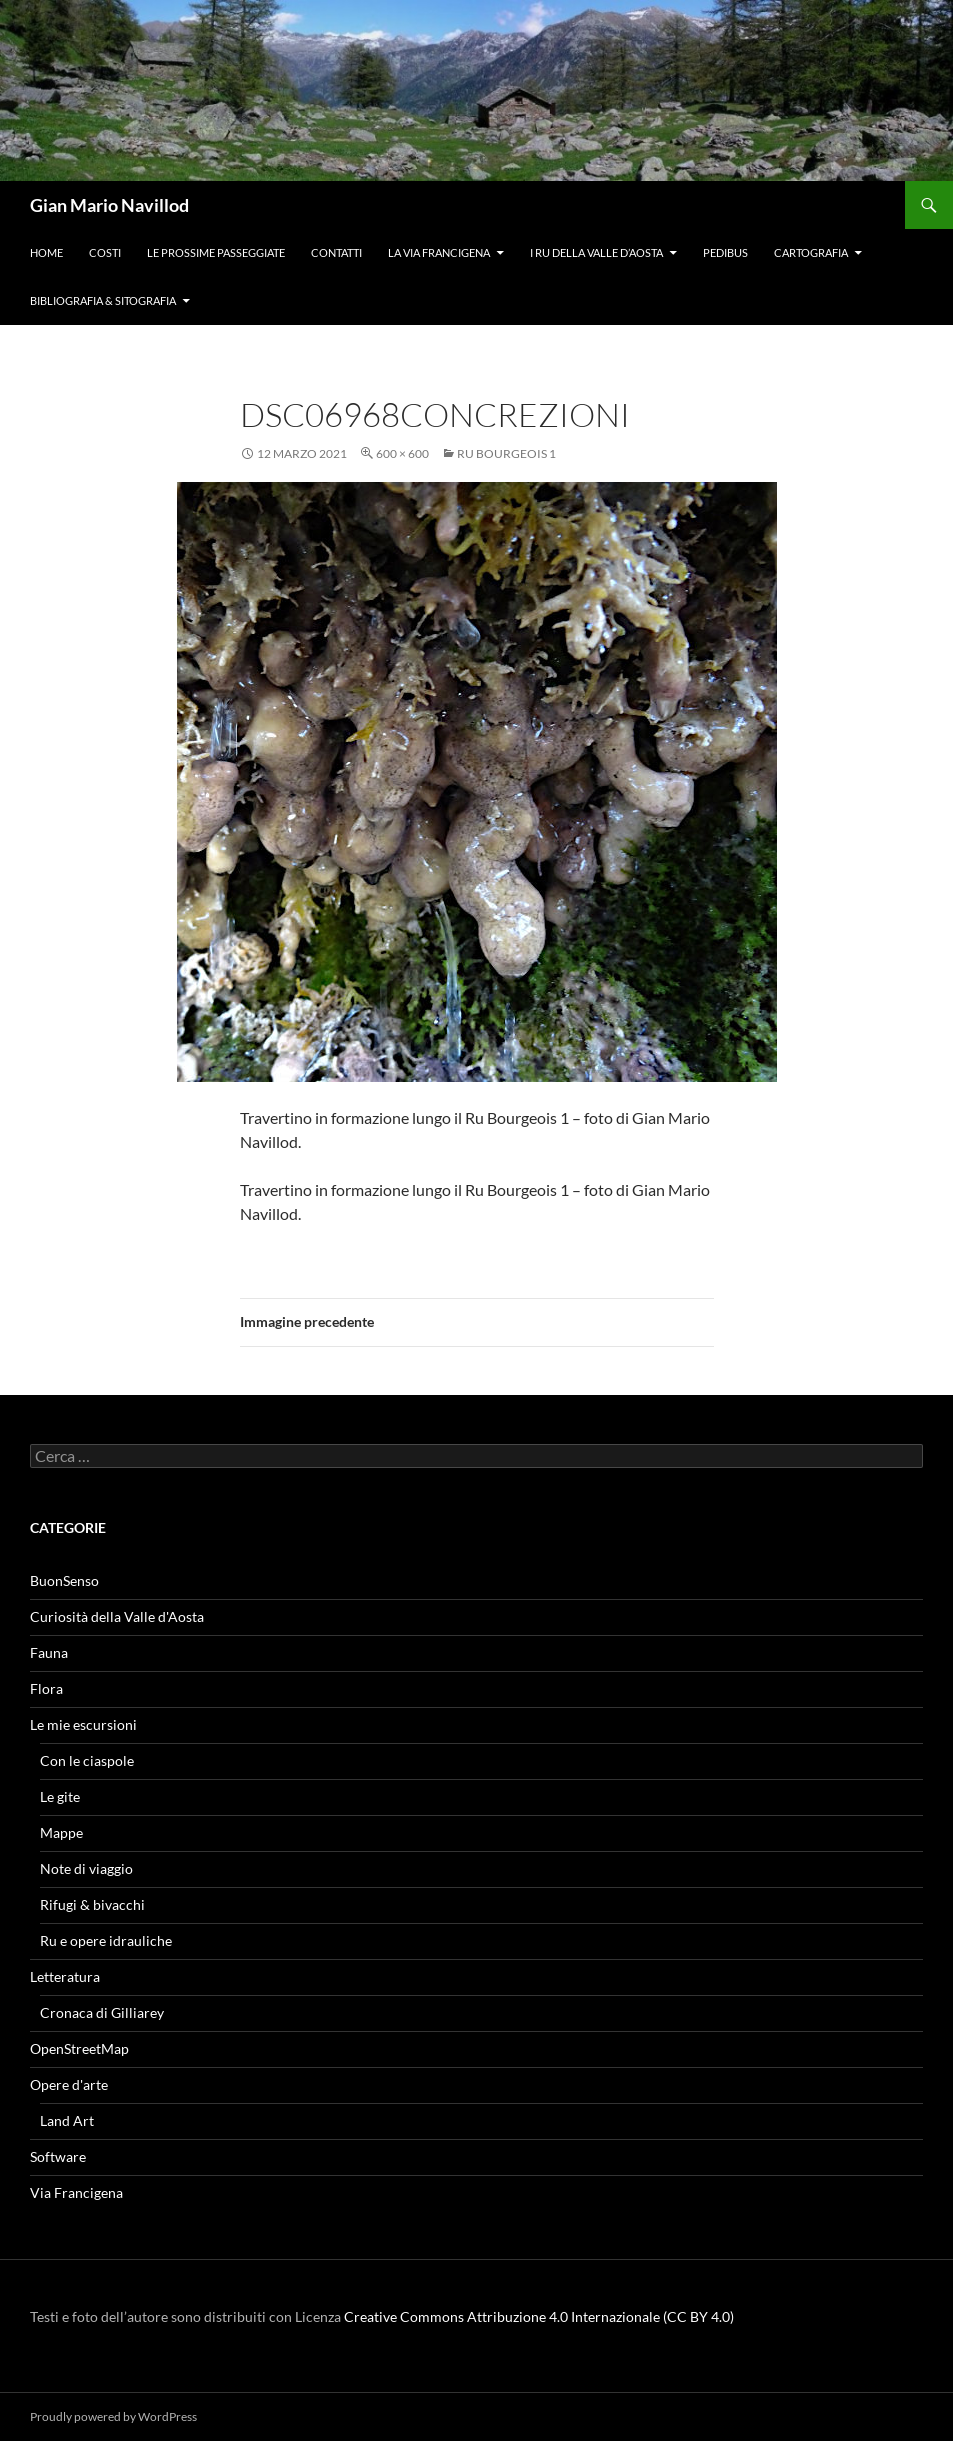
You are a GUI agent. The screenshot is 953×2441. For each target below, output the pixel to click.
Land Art (67, 2120)
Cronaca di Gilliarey (102, 2012)
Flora (46, 1688)
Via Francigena (76, 2192)
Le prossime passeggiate (216, 252)
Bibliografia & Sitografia (103, 300)
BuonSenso (64, 1580)
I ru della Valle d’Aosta (596, 252)
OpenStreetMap (79, 2048)
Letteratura (65, 1976)
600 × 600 (402, 453)
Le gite (60, 1796)
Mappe (61, 1832)
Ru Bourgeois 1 (506, 453)
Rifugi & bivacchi (92, 1904)
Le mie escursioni (83, 1724)
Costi (105, 252)
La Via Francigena (439, 252)
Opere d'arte (69, 2084)
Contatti (336, 252)
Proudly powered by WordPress (113, 2416)
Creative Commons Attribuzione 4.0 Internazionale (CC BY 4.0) (539, 2316)
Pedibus (725, 252)
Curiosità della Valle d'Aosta (117, 1616)
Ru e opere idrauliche (106, 1940)
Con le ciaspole (87, 1760)
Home (46, 252)
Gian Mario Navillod (109, 205)
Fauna (49, 1652)
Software (58, 2156)
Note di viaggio (86, 1868)
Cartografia (811, 252)
